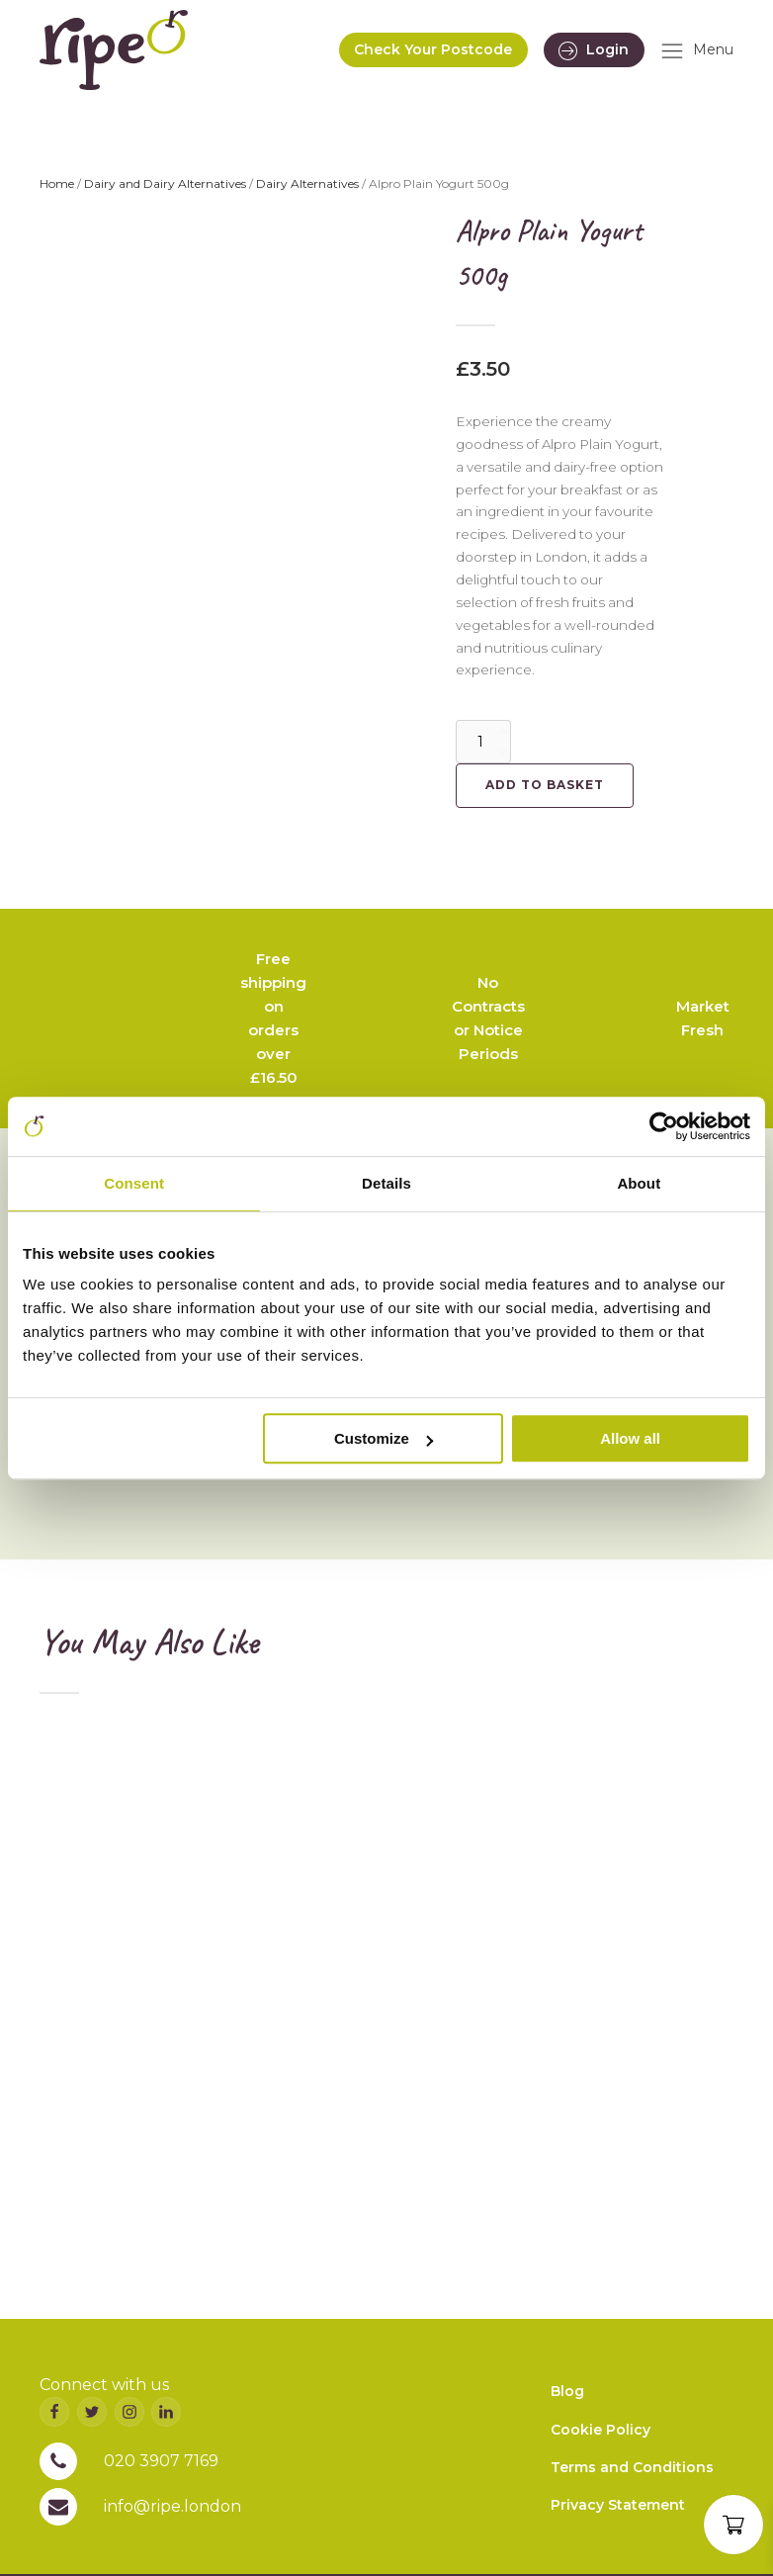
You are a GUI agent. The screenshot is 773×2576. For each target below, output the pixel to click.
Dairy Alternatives (307, 183)
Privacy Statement (618, 2505)
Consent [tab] (134, 1183)
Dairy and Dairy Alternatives (165, 183)
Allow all (630, 1438)
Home (57, 183)
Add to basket (544, 784)
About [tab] (638, 1183)
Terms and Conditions (632, 2467)
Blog (567, 2391)
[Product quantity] (483, 741)
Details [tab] (386, 1183)
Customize (383, 1438)
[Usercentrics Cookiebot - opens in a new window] (663, 1126)
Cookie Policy (600, 2430)
